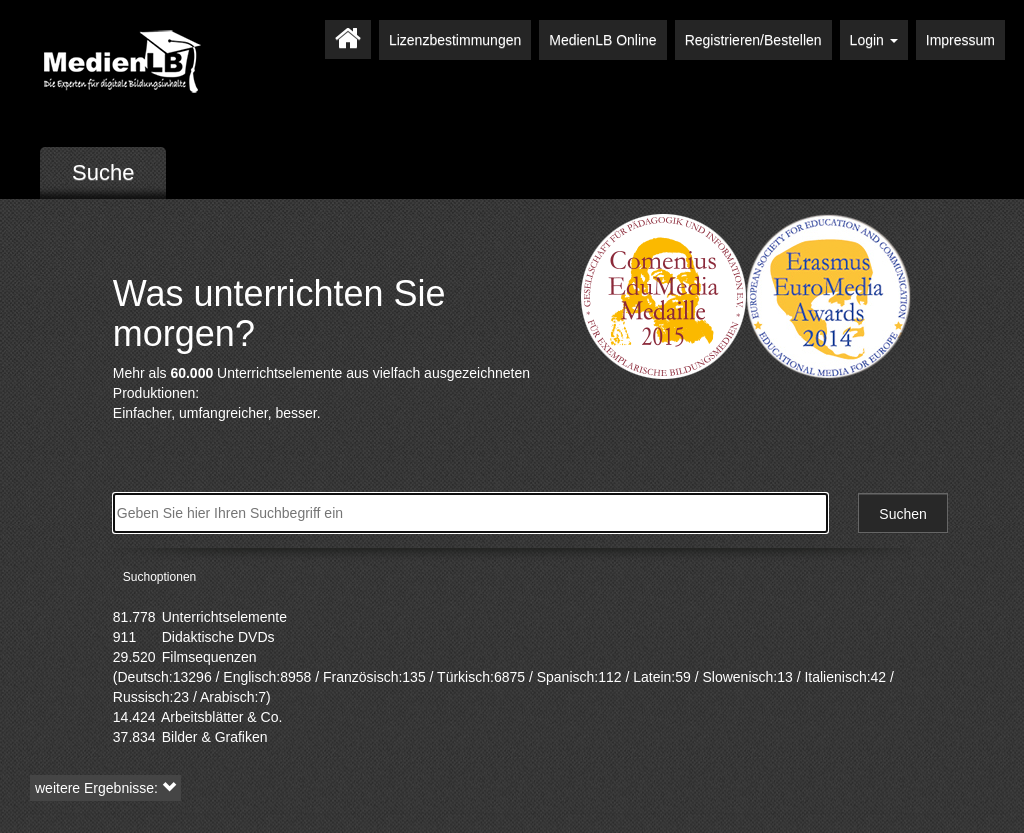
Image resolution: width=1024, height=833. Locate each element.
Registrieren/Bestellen (753, 40)
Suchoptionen (159, 577)
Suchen (902, 514)
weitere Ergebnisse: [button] (105, 788)
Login (874, 40)
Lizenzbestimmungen (455, 40)
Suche (103, 172)
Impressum (960, 40)
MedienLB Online (602, 40)
